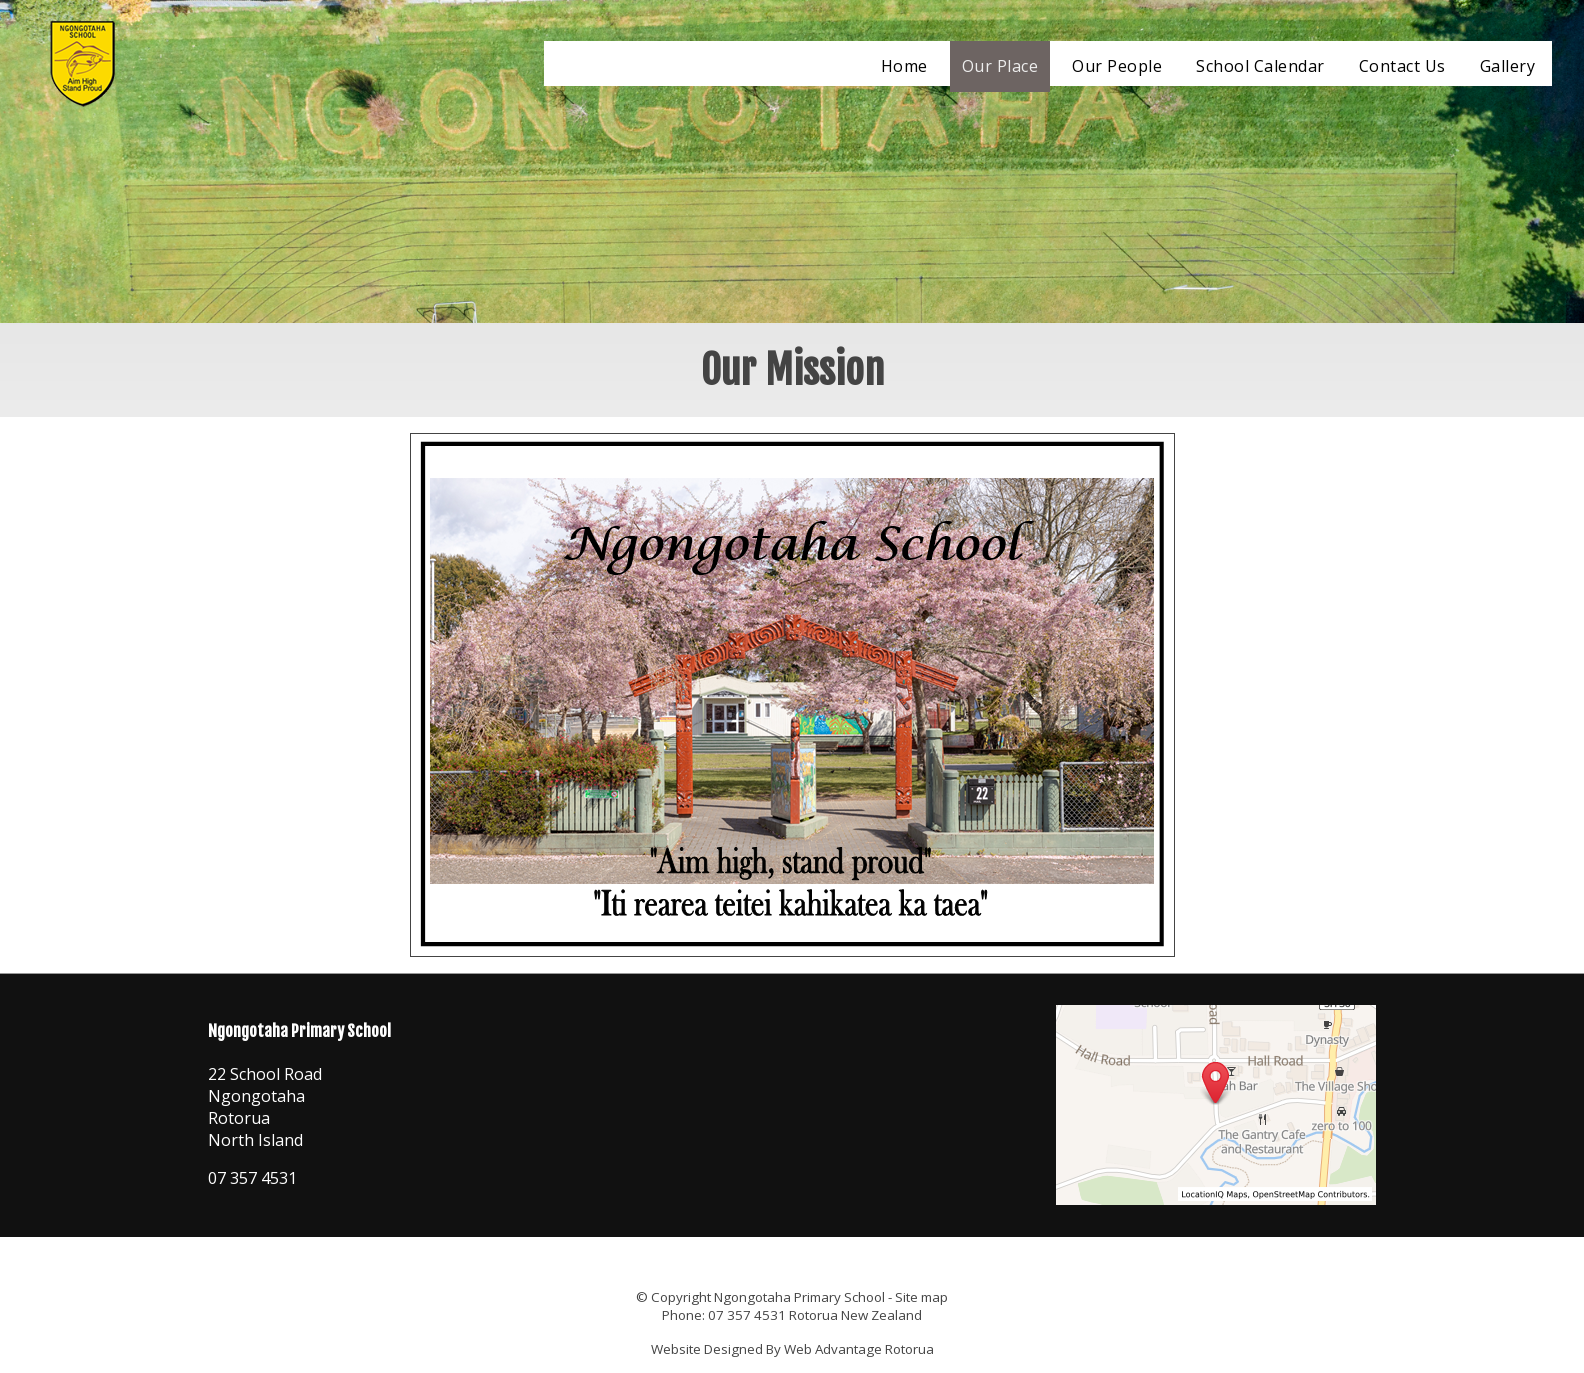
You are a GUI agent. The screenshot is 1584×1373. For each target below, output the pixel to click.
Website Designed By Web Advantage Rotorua (792, 1349)
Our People (1117, 66)
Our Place (1000, 66)
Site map (921, 1297)
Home (904, 66)
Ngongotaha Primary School (799, 1297)
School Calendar (1260, 66)
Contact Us (1402, 66)
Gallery (1508, 66)
